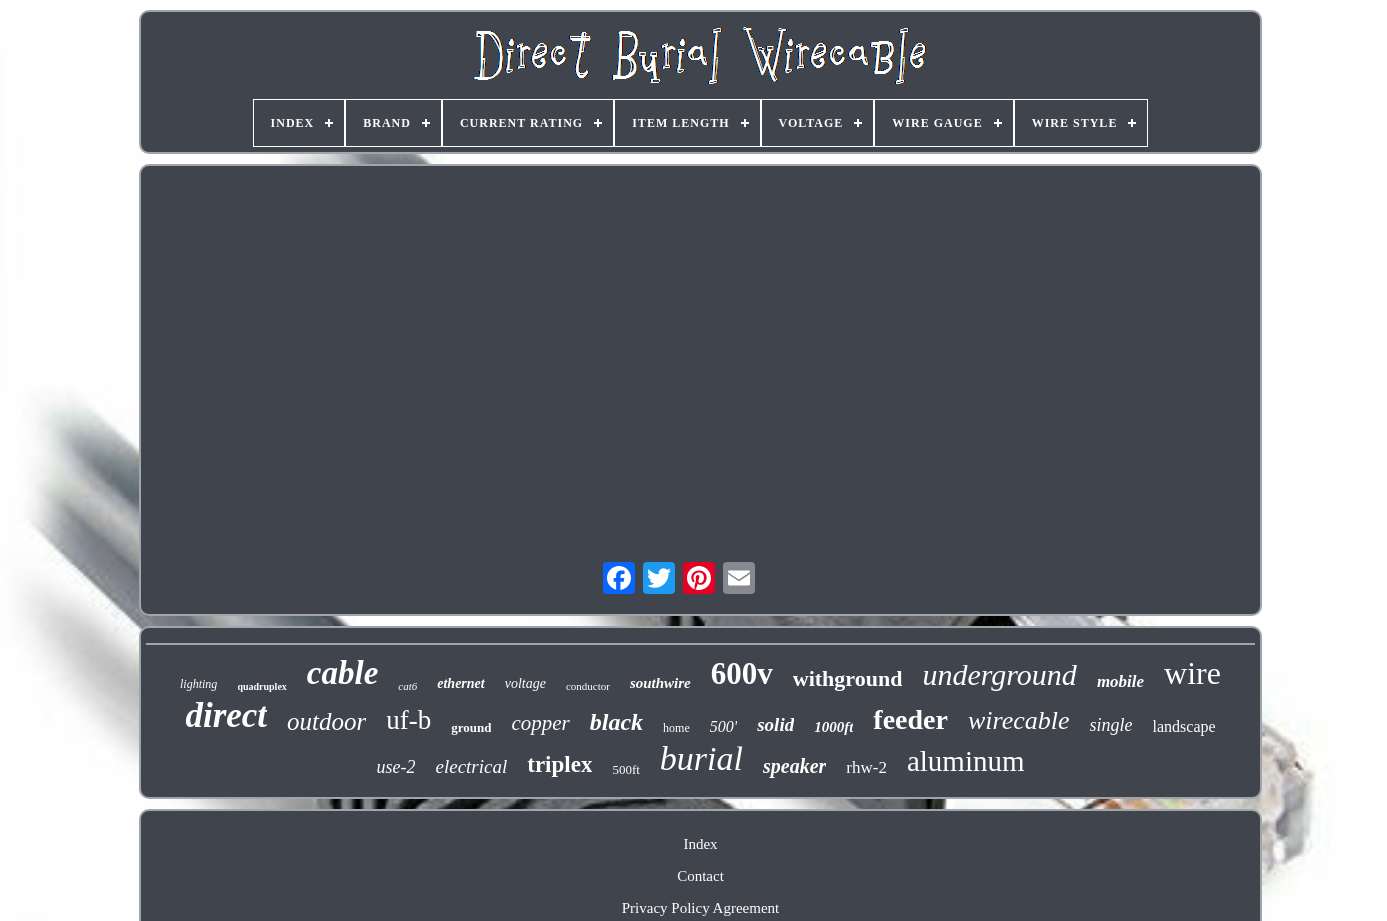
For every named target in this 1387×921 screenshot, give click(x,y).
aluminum (966, 761)
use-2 (395, 767)
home (676, 728)
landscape (1184, 726)
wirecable (1019, 720)
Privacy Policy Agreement (700, 908)
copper (540, 723)
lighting (198, 684)
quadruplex (261, 686)
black (616, 722)
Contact (700, 876)
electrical (471, 766)
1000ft (833, 727)
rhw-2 (866, 767)
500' (723, 726)
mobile (1120, 681)
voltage (525, 683)
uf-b (408, 720)
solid (775, 724)
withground (848, 678)
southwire (660, 683)
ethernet (460, 683)
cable (342, 673)
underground (999, 674)
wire (1192, 673)
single (1111, 725)
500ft (625, 769)
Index (700, 844)
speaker (794, 766)
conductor (588, 686)
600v (742, 673)
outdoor (326, 721)
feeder (910, 719)
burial (701, 758)
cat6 (407, 686)
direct (226, 715)
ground (471, 727)
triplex (559, 764)
